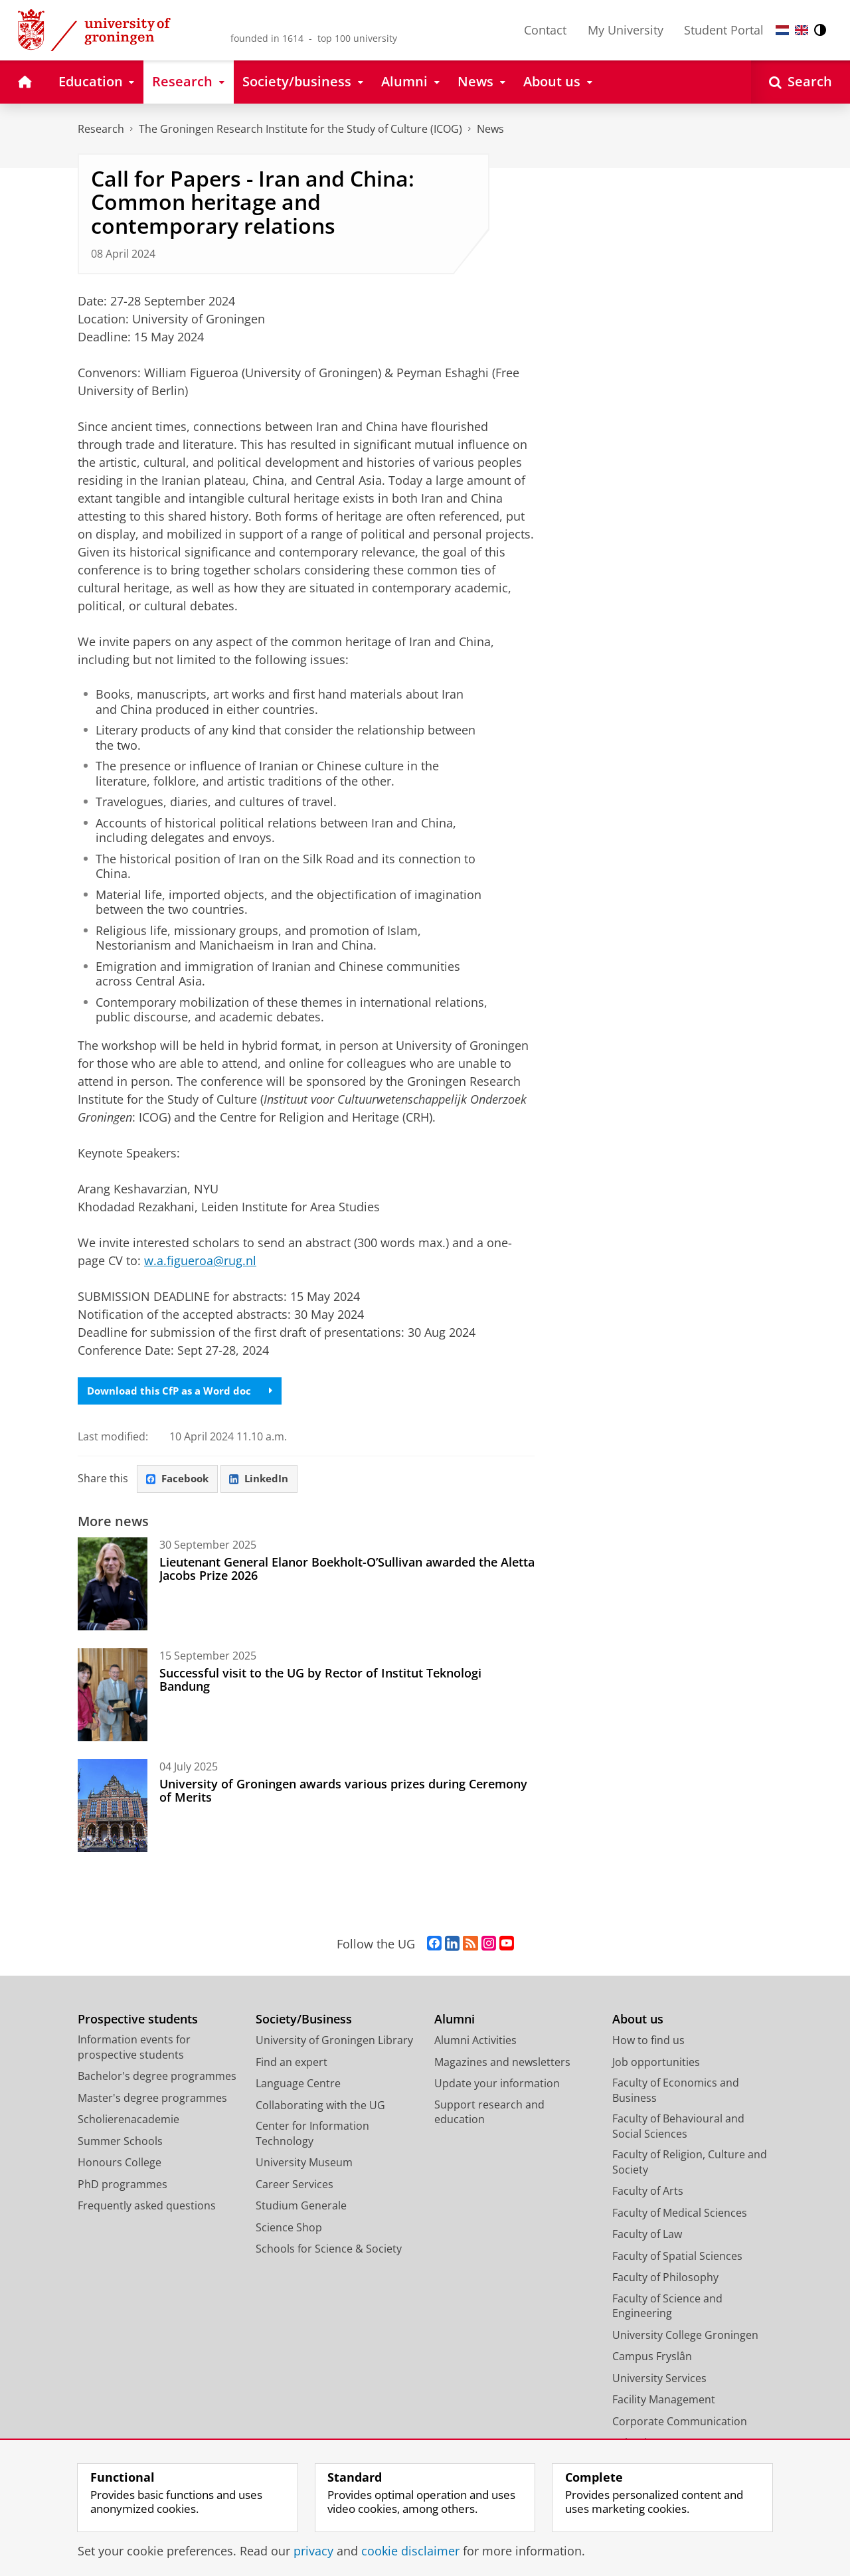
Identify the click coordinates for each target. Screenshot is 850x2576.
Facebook (180, 1481)
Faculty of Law (647, 2237)
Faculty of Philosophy (665, 2280)
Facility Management (663, 2402)
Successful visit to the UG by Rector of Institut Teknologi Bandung (320, 1682)
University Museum (304, 2165)
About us (637, 2022)
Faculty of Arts (647, 2194)
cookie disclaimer (410, 2551)
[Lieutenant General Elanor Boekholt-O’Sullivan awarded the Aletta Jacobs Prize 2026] (112, 1587)
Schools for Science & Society (329, 2252)
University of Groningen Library (334, 2043)
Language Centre (298, 2086)
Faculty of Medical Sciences (679, 2216)
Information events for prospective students (134, 2050)
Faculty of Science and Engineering (667, 2309)
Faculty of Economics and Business (675, 2093)
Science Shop (289, 2230)
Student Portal (724, 30)
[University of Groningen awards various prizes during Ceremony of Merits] (112, 1808)
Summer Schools (120, 2144)
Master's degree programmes (152, 2101)
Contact (545, 30)
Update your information (497, 2086)
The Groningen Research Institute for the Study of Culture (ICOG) (300, 129)
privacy (313, 2551)
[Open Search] (800, 82)
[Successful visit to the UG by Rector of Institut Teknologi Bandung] (112, 1698)
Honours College (119, 2165)
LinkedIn (266, 1481)
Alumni (454, 2022)
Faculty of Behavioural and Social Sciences (678, 2129)
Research (101, 129)
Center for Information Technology (312, 2137)
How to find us (648, 2043)
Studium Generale (301, 2208)
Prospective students (138, 2022)
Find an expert (291, 2065)
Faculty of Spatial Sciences (677, 2259)
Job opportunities (656, 2065)
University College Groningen (685, 2338)
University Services (659, 2381)
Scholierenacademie (128, 2122)
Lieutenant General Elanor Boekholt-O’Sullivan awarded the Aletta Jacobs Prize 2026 (347, 1572)
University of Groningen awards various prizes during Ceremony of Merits (343, 1793)
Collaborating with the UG (320, 2108)
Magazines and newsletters (502, 2065)
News (490, 129)
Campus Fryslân (652, 2359)
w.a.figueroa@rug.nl (200, 1260)
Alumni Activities (475, 2043)
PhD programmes (122, 2187)
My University (625, 30)
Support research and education (489, 2115)
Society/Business (304, 2022)
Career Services (294, 2187)
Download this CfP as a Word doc (185, 1392)
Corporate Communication (679, 2424)
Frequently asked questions (147, 2208)
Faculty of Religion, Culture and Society (689, 2165)
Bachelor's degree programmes (157, 2079)
